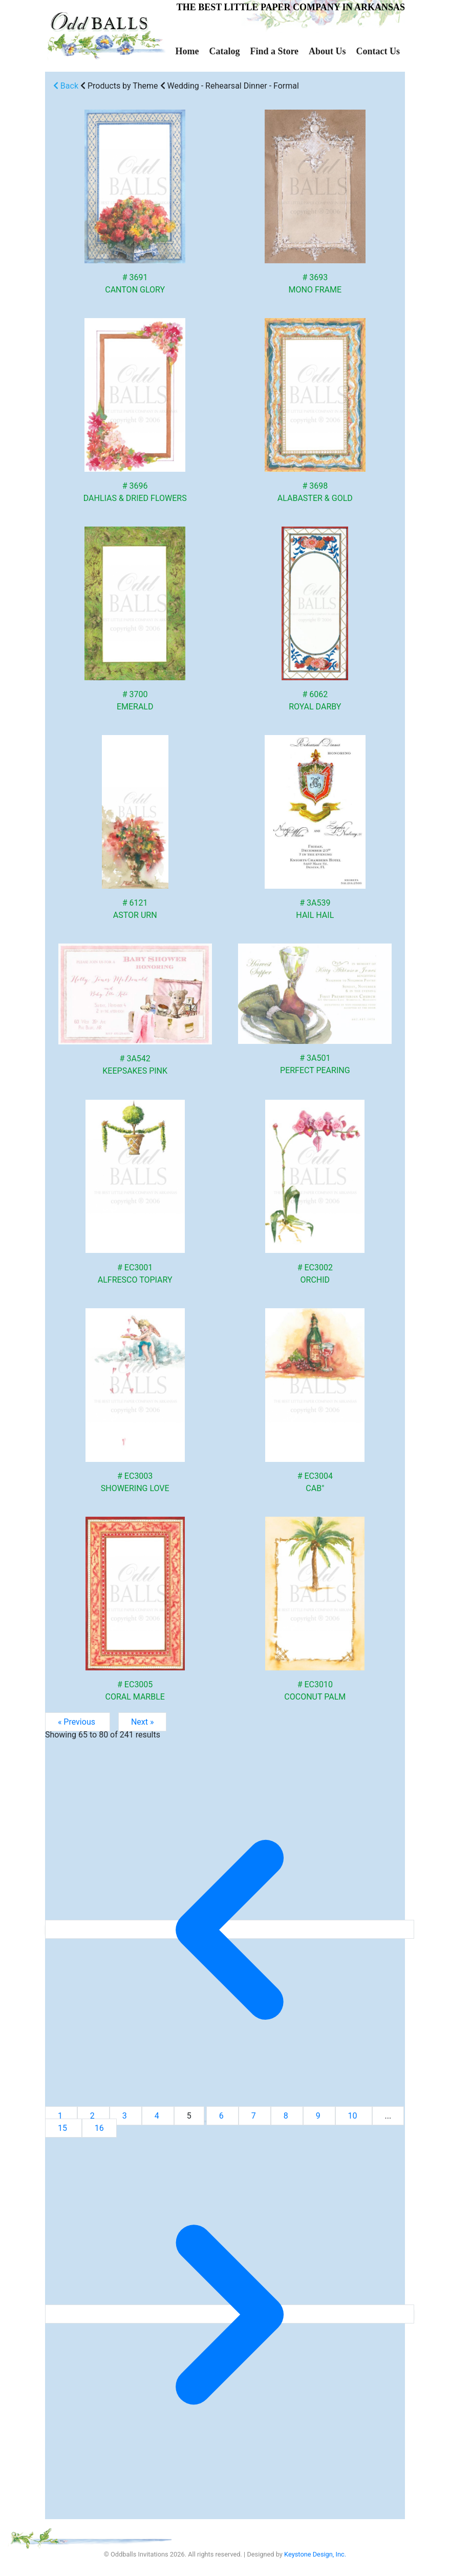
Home (187, 51)
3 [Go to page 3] (125, 2116)
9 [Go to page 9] (319, 2116)
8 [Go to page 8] (287, 2116)
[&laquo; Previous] (229, 1929)
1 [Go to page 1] (61, 2116)
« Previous (77, 1722)
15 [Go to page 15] (63, 2128)
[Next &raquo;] (229, 2314)
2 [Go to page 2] (93, 2116)
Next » (142, 1722)
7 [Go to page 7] (254, 2116)
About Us (327, 51)
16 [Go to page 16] (99, 2128)
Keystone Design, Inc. (315, 2554)
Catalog (224, 51)
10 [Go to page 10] (353, 2116)
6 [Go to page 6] (222, 2116)
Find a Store (274, 51)
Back (65, 86)
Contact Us (378, 51)
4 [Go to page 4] (158, 2116)
